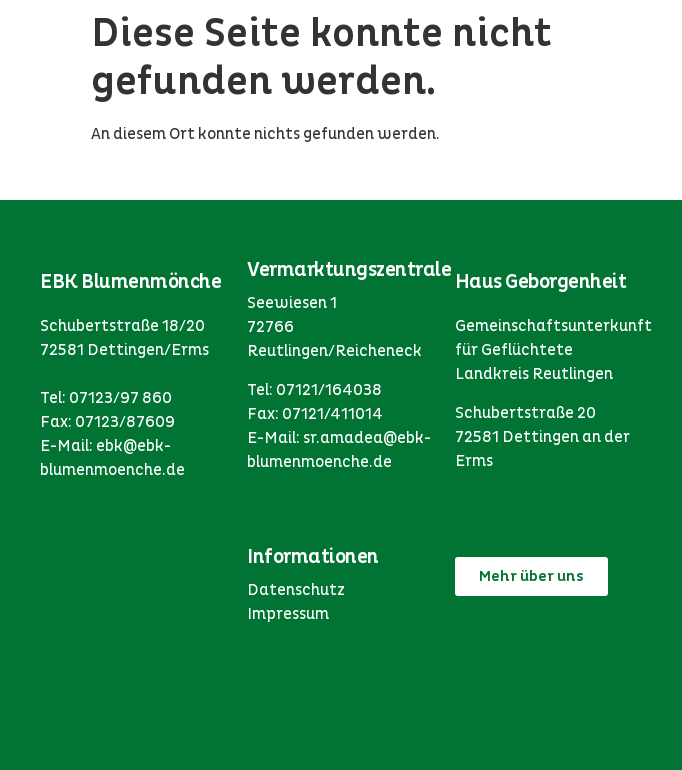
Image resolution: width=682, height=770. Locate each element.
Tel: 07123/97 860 (106, 398)
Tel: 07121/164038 (314, 390)
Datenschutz (296, 590)
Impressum (288, 614)
